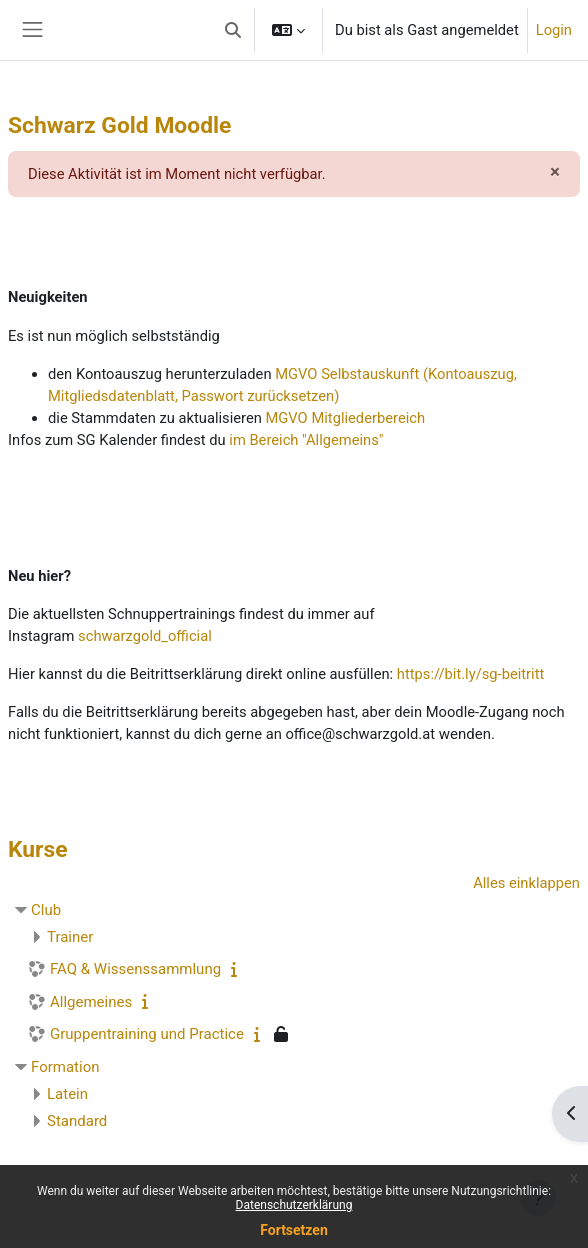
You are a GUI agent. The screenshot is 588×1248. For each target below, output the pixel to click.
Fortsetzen (294, 1230)
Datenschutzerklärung (294, 1205)
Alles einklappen (526, 883)
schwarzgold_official (145, 636)
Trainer (70, 937)
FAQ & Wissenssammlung (135, 969)
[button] (233, 30)
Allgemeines (91, 1002)
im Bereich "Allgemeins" (306, 440)
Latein (67, 1094)
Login (554, 30)
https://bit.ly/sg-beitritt (470, 674)
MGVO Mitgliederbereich (345, 418)
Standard (77, 1121)
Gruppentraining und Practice (147, 1034)
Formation (65, 1067)
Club (46, 910)
